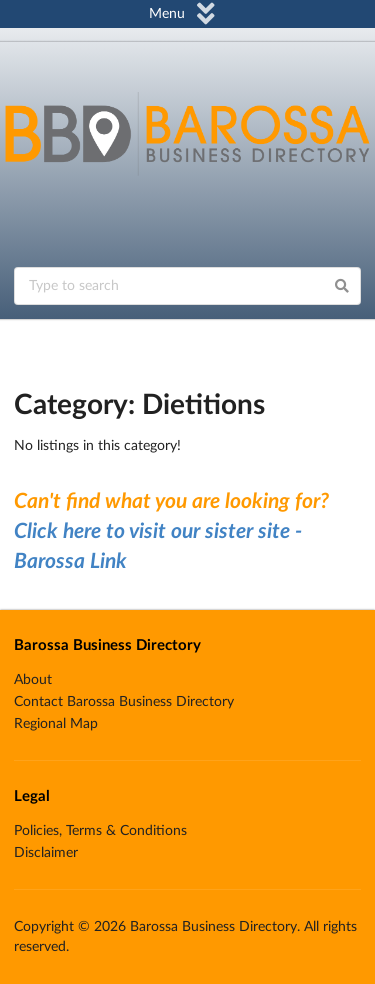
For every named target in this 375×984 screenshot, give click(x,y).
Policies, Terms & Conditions (100, 831)
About (33, 680)
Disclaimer (46, 853)
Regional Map (56, 724)
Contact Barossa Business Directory (124, 702)
